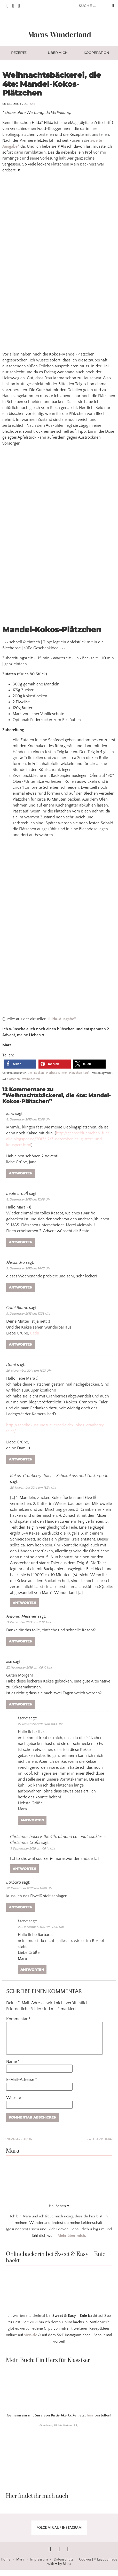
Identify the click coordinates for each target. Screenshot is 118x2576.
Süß (87, 1072)
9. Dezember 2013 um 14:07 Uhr (28, 1268)
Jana (10, 1113)
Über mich (58, 53)
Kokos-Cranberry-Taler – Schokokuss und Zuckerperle (59, 1475)
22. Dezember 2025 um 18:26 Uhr (41, 1927)
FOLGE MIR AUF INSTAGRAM (59, 2534)
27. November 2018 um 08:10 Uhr (29, 1667)
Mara (23, 1921)
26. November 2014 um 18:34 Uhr (33, 1487)
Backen (39, 1072)
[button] (20, 1064)
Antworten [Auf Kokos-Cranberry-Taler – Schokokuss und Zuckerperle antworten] (24, 1603)
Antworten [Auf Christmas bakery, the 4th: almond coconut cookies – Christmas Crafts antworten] (24, 1869)
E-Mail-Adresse (21, 2085)
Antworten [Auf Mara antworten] (32, 1820)
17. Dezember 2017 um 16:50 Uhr (28, 1622)
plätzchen (13, 1079)
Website (13, 2103)
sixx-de (30, 2341)
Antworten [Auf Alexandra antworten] (20, 1287)
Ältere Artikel (100, 2145)
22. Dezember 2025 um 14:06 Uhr (29, 1888)
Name (13, 2067)
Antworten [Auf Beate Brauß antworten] (20, 1242)
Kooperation (96, 53)
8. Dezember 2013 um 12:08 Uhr (28, 1119)
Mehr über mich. (72, 2242)
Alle (29, 1072)
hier (90, 2421)
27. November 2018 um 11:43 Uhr (40, 1724)
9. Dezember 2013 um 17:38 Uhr (28, 1313)
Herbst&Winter (56, 1072)
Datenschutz (63, 2566)
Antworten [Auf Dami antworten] (20, 1459)
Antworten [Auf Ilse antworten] (20, 1704)
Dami (11, 1364)
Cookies (85, 2566)
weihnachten (31, 1079)
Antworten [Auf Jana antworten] (20, 1173)
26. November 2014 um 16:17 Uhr (28, 1370)
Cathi (34, 1333)
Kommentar (18, 2019)
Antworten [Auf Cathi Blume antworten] (20, 1344)
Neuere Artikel (18, 2145)
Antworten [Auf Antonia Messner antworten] (20, 1641)
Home (5, 2566)
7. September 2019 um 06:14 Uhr (32, 1848)
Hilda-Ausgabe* (62, 1019)
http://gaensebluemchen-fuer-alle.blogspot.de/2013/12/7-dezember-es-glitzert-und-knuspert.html (58, 1139)
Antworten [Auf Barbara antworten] (20, 1907)
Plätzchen (75, 1072)
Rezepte (19, 53)
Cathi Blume (17, 1307)
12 (32, 104)
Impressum (39, 2566)
